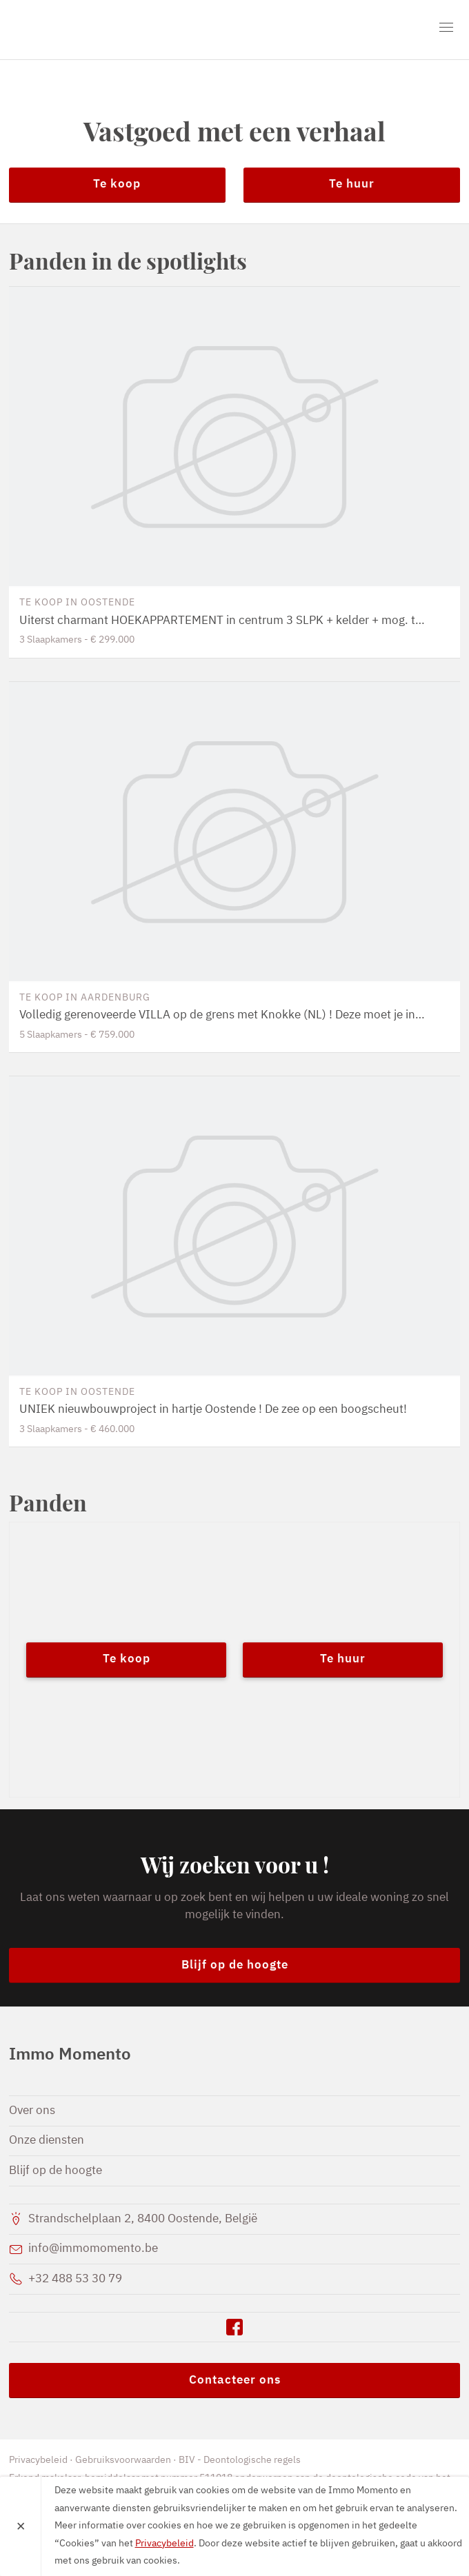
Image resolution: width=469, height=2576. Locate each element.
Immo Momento (88, 29)
